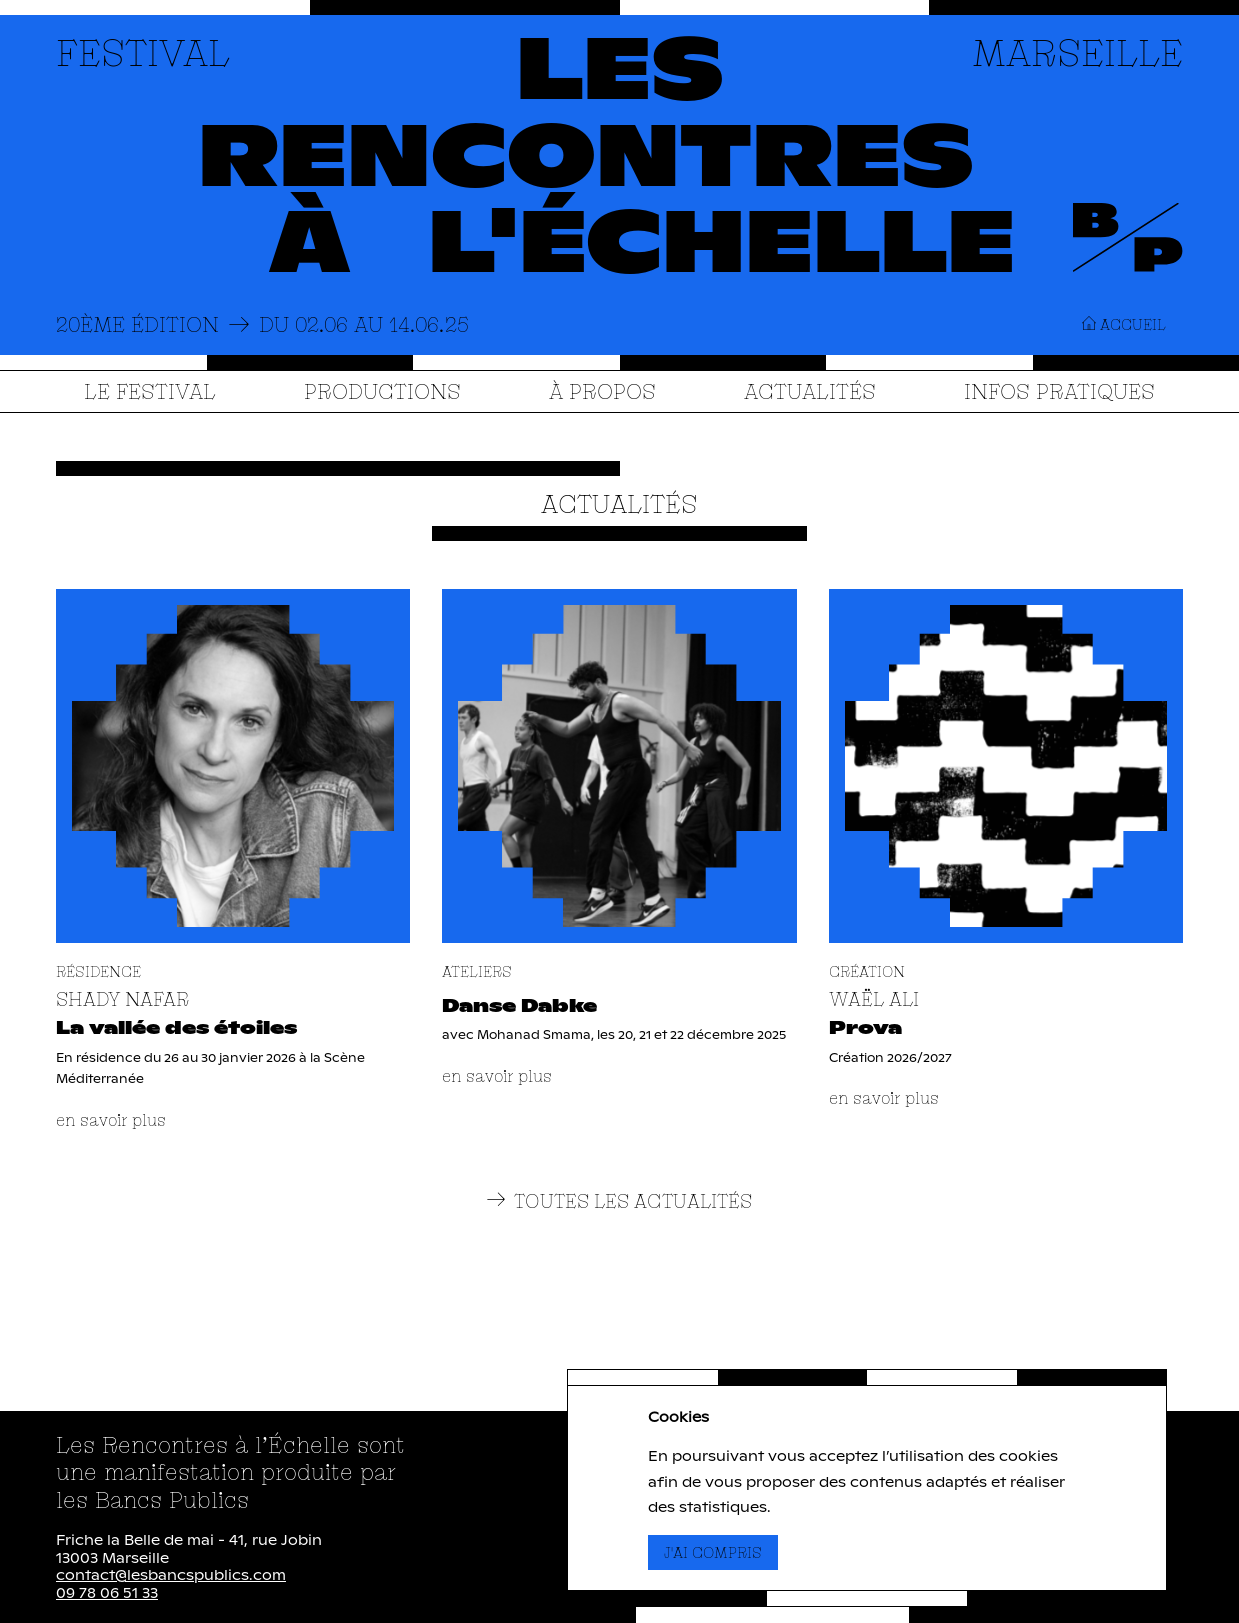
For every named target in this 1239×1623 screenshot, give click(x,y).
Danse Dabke (519, 1007)
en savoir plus (111, 1120)
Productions (382, 391)
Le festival (150, 391)
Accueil (1124, 324)
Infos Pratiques (1059, 391)
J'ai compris (721, 1552)
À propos (602, 391)
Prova (865, 1029)
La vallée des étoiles (176, 1029)
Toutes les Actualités (619, 1201)
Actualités (810, 391)
